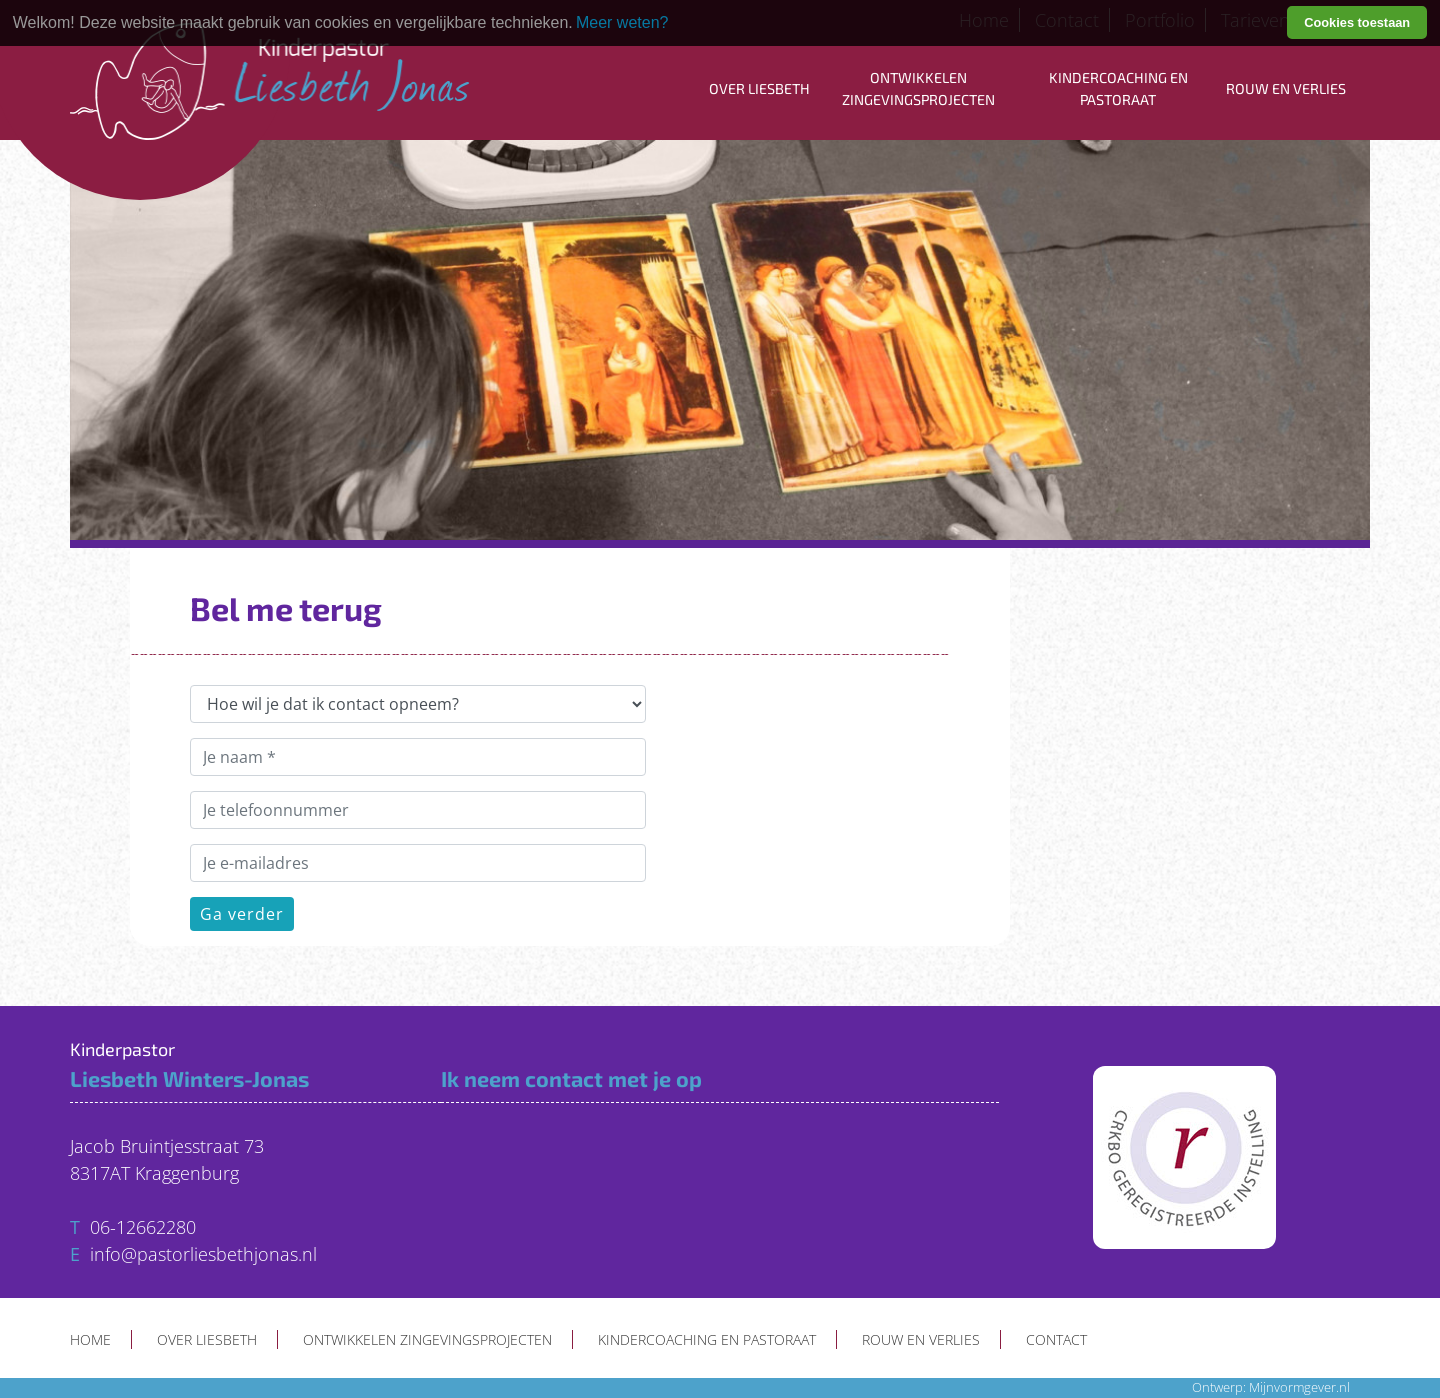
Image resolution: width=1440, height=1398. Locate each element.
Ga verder (242, 914)
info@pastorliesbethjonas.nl (203, 1254)
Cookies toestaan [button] (1357, 22)
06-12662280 (143, 1227)
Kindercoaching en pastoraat (1118, 88)
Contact (1056, 1339)
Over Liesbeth (759, 88)
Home (90, 1339)
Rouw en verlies (1286, 88)
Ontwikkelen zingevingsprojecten (918, 88)
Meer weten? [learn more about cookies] (622, 22)
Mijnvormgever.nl (1299, 1387)
